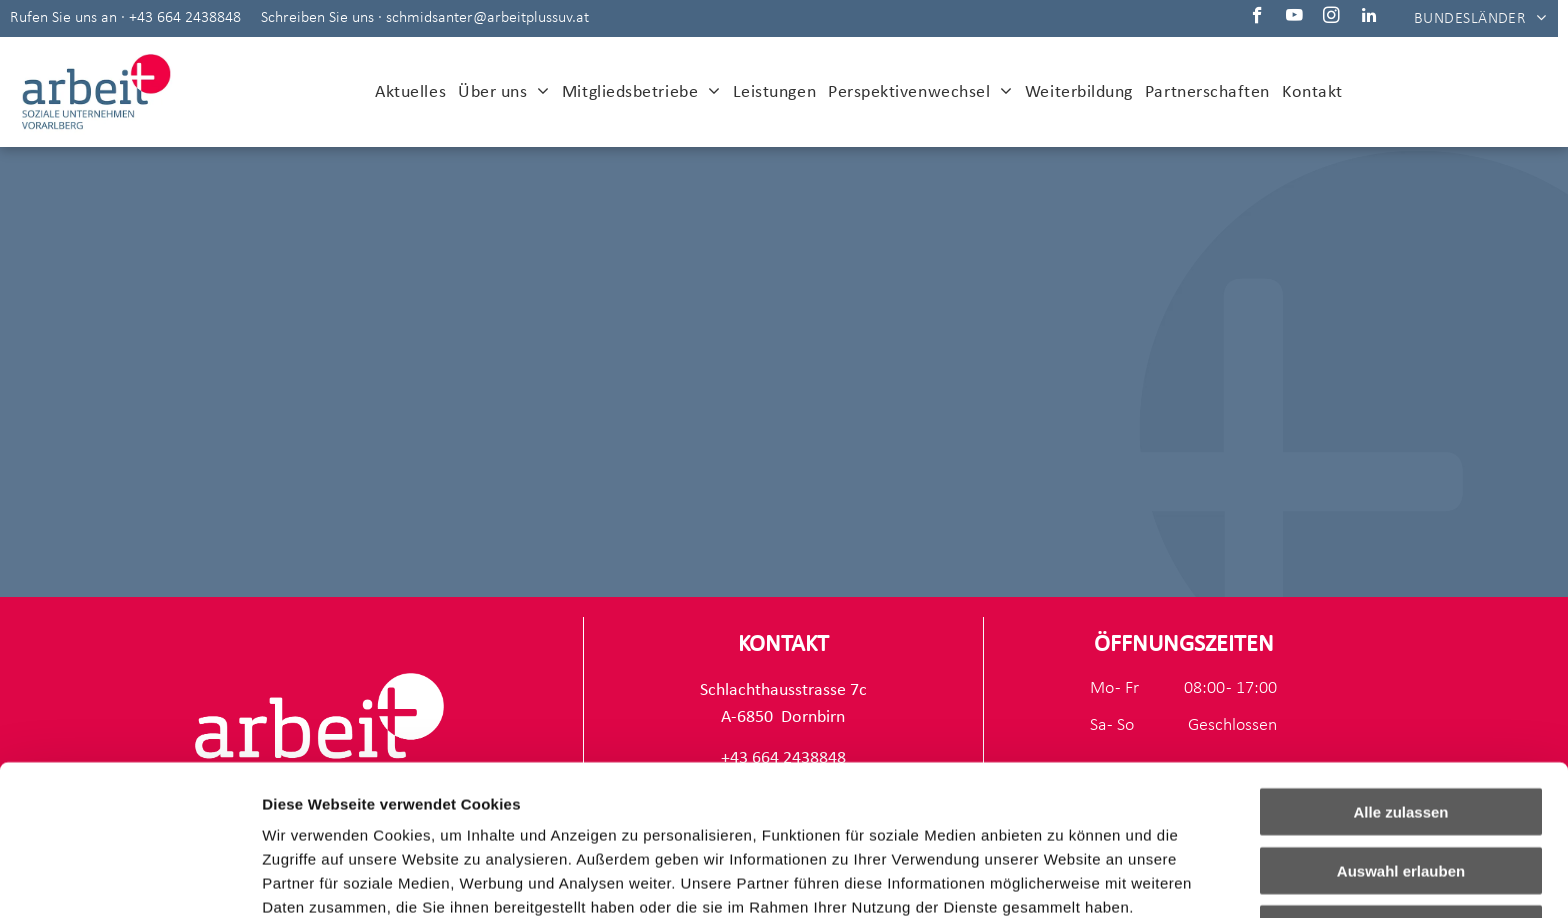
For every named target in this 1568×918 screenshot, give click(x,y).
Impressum (490, 813)
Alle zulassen (1400, 670)
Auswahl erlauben (1401, 729)
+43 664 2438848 (185, 18)
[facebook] (1257, 18)
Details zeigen (1063, 878)
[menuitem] (1480, 18)
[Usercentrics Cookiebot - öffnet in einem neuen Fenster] (129, 879)
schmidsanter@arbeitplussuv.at (487, 18)
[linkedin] (1368, 18)
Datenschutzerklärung (346, 813)
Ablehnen (1401, 787)
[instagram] (1331, 18)
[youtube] (1294, 18)
